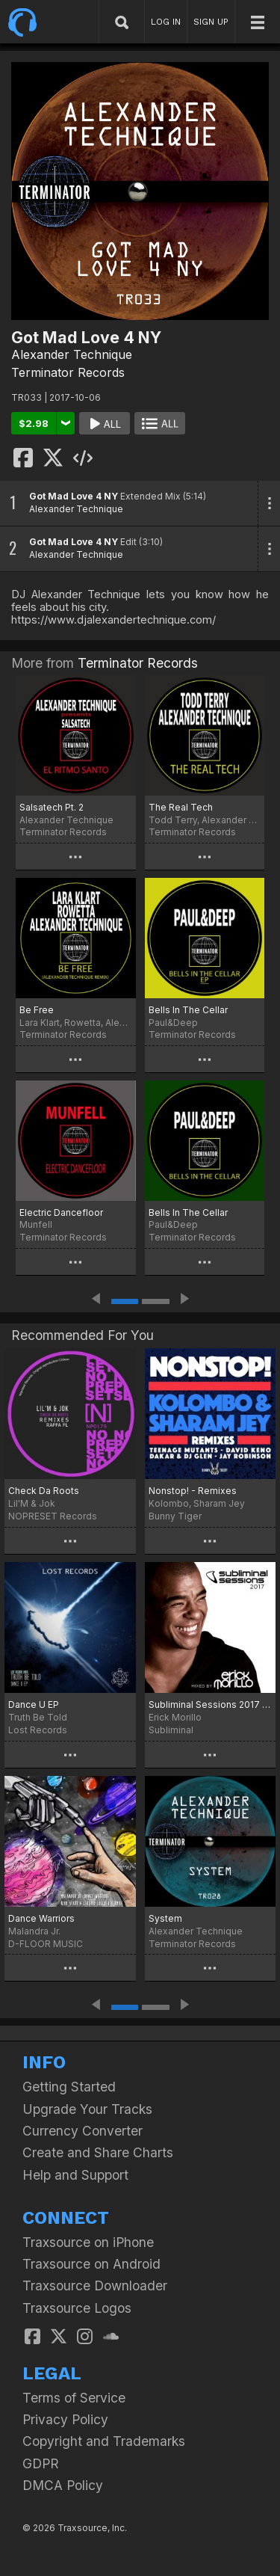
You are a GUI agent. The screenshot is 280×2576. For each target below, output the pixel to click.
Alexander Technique (71, 354)
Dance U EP (33, 1704)
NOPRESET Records (52, 1516)
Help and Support (75, 2175)
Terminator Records (68, 372)
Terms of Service (73, 2398)
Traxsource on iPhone (88, 2242)
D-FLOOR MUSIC (45, 1943)
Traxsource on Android (91, 2264)
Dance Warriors (41, 1918)
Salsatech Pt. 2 (51, 807)
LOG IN (166, 21)
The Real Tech (181, 807)
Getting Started (69, 2086)
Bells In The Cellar (188, 1009)
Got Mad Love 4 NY (73, 496)
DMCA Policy (62, 2485)
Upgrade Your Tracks (87, 2109)
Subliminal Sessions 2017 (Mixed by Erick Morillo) (211, 1704)
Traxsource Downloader (94, 2285)
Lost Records (37, 1730)
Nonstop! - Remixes (193, 1490)
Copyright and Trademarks (103, 2441)
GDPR (40, 2463)
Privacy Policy (65, 2419)
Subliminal (171, 1730)
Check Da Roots (43, 1490)
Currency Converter (82, 2131)
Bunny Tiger (175, 1516)
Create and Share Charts (97, 2152)
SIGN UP (210, 21)
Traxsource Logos (76, 2308)
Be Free (36, 1009)
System (165, 1918)
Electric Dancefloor (61, 1212)
